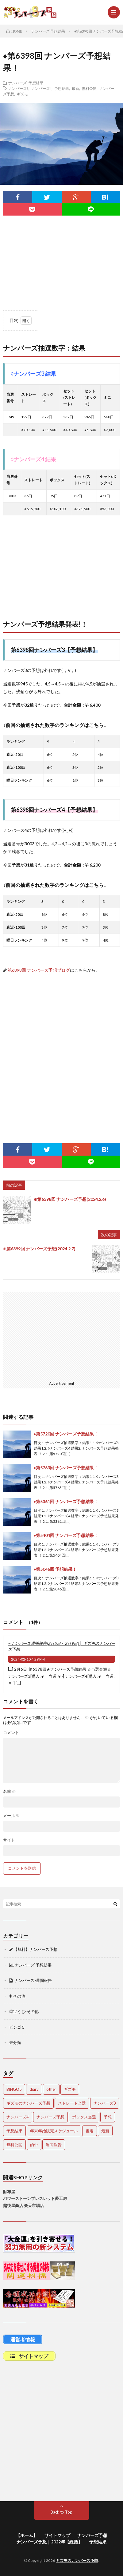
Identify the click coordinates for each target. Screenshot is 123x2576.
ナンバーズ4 (41, 88)
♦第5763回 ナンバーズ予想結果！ (66, 1467)
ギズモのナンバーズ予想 (77, 2560)
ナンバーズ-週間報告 (30, 1980)
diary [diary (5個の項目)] (34, 2089)
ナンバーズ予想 (92, 2535)
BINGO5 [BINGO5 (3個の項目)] (14, 2089)
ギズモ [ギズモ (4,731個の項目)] (70, 2089)
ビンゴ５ (17, 2027)
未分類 (15, 2042)
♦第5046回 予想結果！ (55, 1569)
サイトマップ (57, 2535)
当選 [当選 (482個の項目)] (90, 2130)
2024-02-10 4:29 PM (28, 1659)
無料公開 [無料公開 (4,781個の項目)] (14, 2144)
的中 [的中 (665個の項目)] (34, 2144)
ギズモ (22, 94)
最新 (75, 88)
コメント (11, 1733)
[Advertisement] (61, 571)
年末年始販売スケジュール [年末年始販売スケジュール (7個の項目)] (54, 2130)
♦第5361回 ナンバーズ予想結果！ (66, 1501)
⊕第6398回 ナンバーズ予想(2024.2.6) (70, 1199)
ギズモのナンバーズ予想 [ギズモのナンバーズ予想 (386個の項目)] (28, 2103)
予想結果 (61, 88)
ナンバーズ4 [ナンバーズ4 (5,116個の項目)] (17, 2116)
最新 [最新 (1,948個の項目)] (105, 2130)
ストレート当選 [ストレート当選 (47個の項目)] (72, 2103)
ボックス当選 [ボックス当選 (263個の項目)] (84, 2116)
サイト (9, 1840)
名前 (9, 1791)
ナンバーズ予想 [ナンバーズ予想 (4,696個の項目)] (50, 2116)
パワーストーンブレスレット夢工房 (35, 2198)
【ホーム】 (26, 2535)
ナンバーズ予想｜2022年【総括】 (49, 2541)
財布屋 (9, 2191)
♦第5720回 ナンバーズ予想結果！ (66, 1433)
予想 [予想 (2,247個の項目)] (108, 2116)
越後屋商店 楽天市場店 (23, 2205)
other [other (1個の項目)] (51, 2089)
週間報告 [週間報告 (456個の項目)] (54, 2144)
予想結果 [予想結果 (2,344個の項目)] (14, 2130)
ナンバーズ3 (18, 88)
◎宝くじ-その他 (24, 2011)
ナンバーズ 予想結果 (25, 83)
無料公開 (89, 88)
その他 (17, 1996)
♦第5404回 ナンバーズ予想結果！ (66, 1535)
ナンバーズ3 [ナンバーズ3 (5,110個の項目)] (105, 2103)
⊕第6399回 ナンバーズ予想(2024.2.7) (39, 1248)
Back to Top (61, 2512)
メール (11, 1816)
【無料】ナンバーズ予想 (33, 1949)
